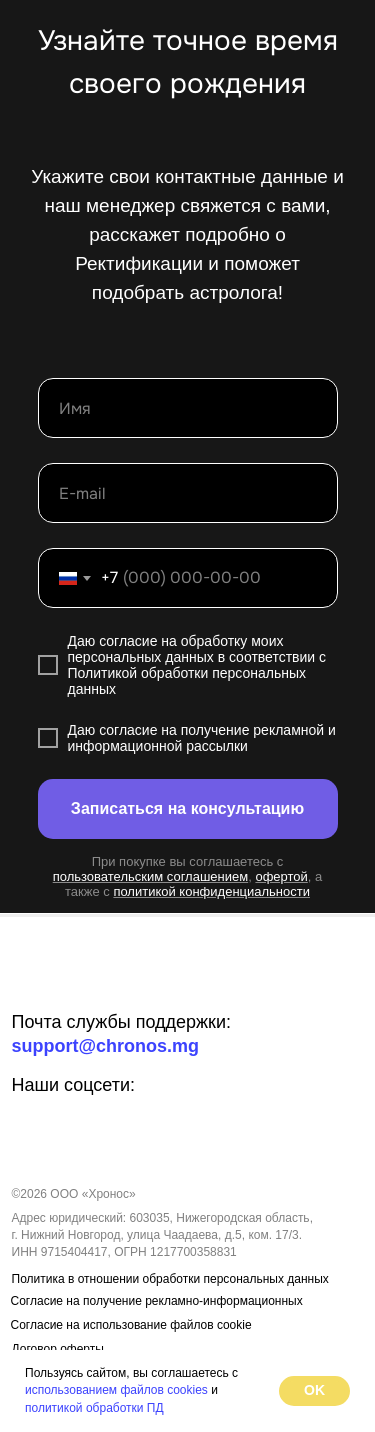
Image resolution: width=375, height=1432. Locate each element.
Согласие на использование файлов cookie (131, 1325)
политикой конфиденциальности (211, 891)
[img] (76, 978)
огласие (131, 730)
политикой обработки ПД (94, 1408)
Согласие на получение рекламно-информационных (157, 1301)
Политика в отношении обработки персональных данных (170, 1279)
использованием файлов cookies (116, 1390)
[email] (188, 493)
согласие (128, 641)
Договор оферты (58, 1349)
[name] (188, 408)
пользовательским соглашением (150, 876)
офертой (281, 876)
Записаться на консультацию (187, 808)
